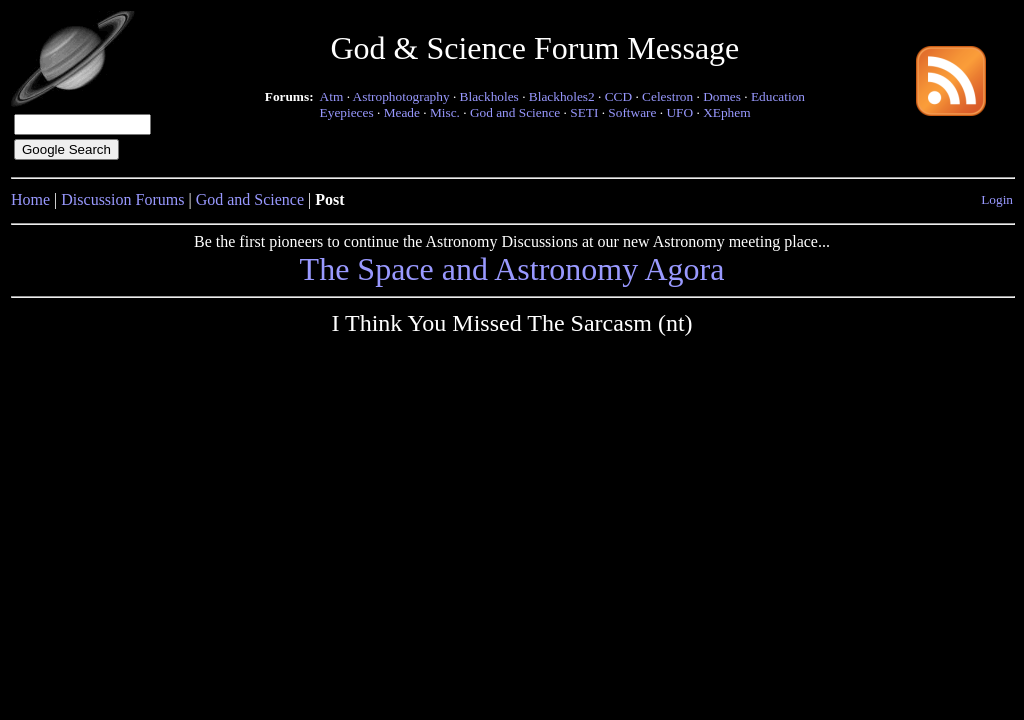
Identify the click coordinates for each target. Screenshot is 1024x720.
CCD (618, 96)
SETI (584, 112)
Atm (332, 96)
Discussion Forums (122, 199)
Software (632, 112)
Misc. (445, 112)
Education (778, 96)
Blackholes (489, 96)
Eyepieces (347, 112)
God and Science (515, 112)
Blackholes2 (562, 96)
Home (30, 199)
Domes (722, 96)
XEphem (726, 112)
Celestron (667, 96)
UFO (679, 112)
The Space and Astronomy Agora (512, 269)
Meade (402, 112)
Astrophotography (401, 96)
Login (997, 199)
